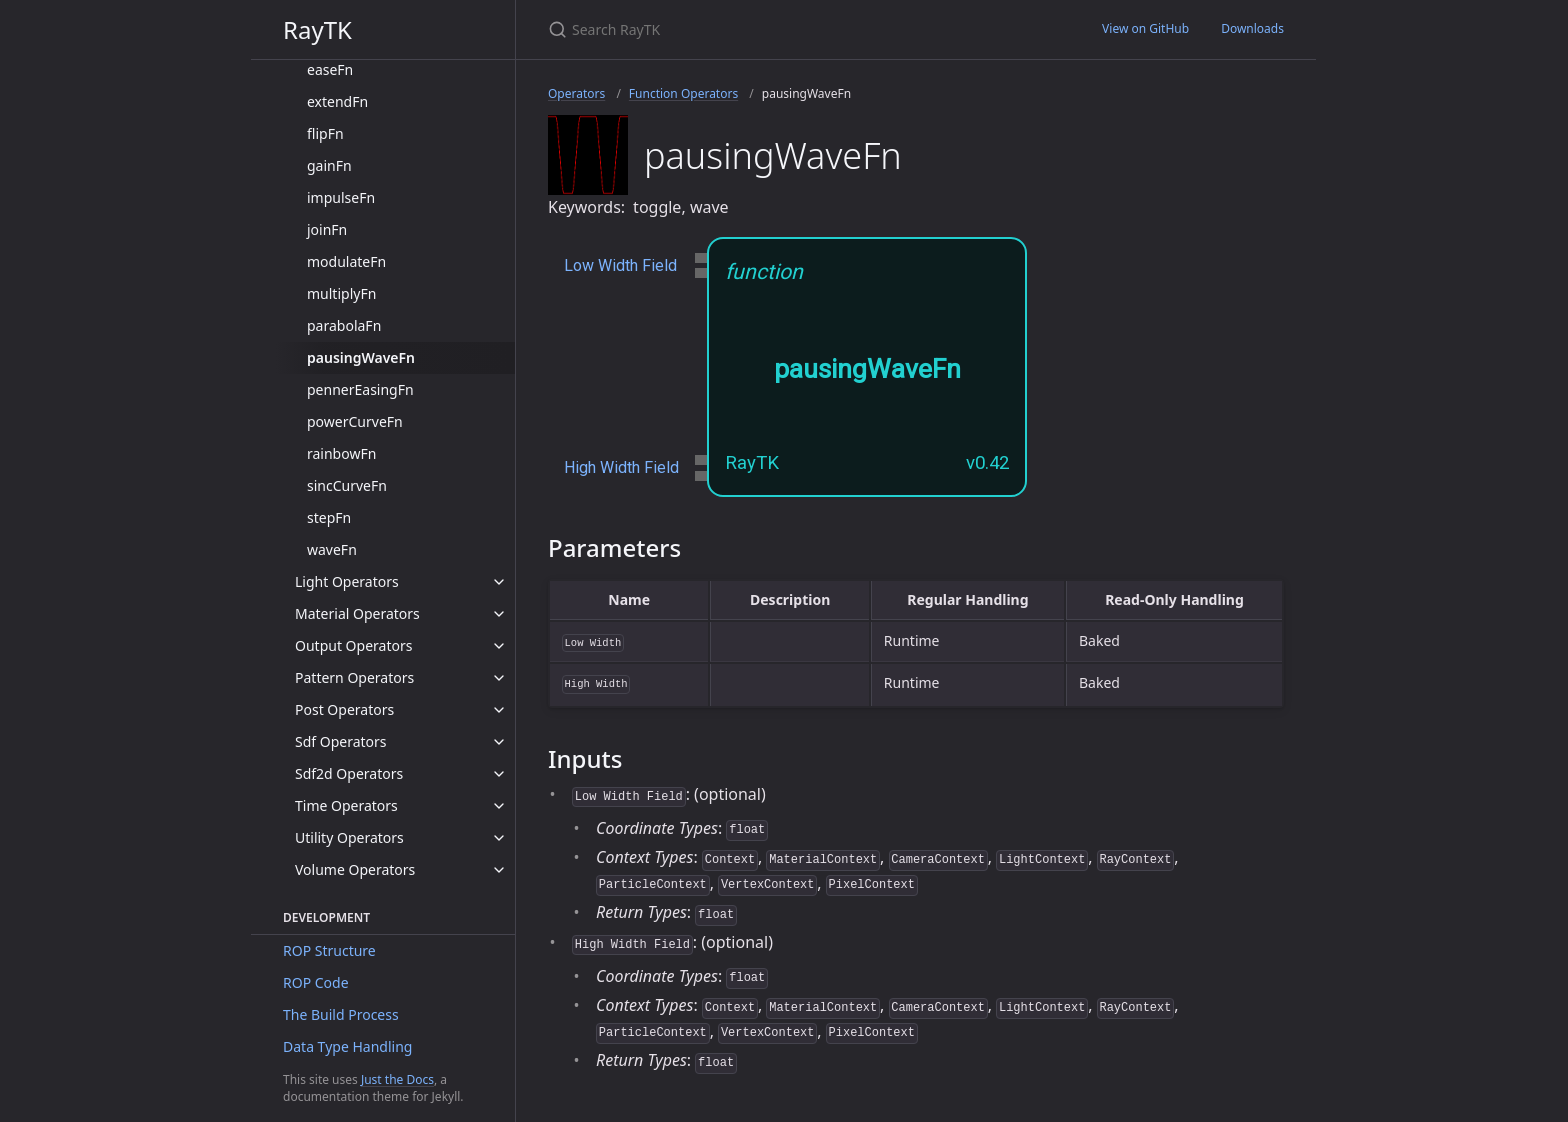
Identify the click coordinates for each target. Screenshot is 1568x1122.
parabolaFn (344, 325)
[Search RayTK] (784, 29)
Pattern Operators (354, 677)
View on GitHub (1145, 28)
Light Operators (347, 581)
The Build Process (341, 1014)
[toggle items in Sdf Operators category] (499, 742)
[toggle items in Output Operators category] (499, 646)
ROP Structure (329, 950)
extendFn (337, 101)
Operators (576, 93)
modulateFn (346, 261)
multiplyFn (341, 293)
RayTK (317, 29)
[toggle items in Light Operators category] (499, 582)
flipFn (325, 133)
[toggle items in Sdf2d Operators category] (499, 774)
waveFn (332, 549)
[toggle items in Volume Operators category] (499, 870)
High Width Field (621, 467)
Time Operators (346, 805)
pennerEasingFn (360, 389)
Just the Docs (397, 1079)
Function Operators (683, 93)
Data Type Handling (347, 1046)
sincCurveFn (347, 485)
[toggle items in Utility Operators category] (499, 838)
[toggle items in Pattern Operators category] (499, 678)
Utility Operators (349, 837)
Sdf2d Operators (349, 773)
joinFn (327, 229)
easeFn (330, 69)
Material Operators (357, 613)
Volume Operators (355, 869)
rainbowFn (341, 453)
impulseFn (341, 197)
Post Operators (344, 709)
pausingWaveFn (361, 357)
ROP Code (316, 982)
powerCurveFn (355, 421)
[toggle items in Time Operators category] (499, 806)
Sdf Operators (341, 741)
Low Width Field (620, 265)
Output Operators (353, 645)
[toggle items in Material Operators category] (499, 614)
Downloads (1252, 28)
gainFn (329, 165)
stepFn (329, 517)
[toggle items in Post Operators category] (499, 710)
